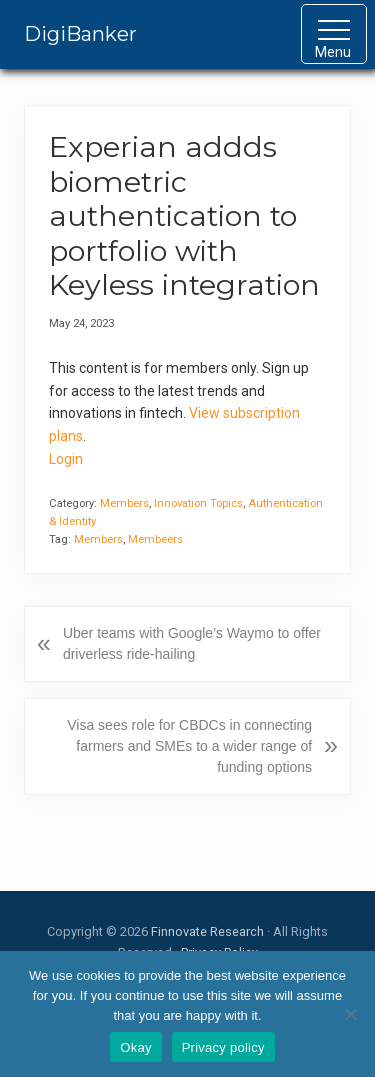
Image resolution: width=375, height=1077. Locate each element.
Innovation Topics (198, 503)
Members (124, 503)
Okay (135, 1047)
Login (66, 459)
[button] (334, 34)
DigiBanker (80, 34)
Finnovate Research (207, 931)
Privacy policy (223, 1047)
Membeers (155, 539)
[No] (350, 1014)
